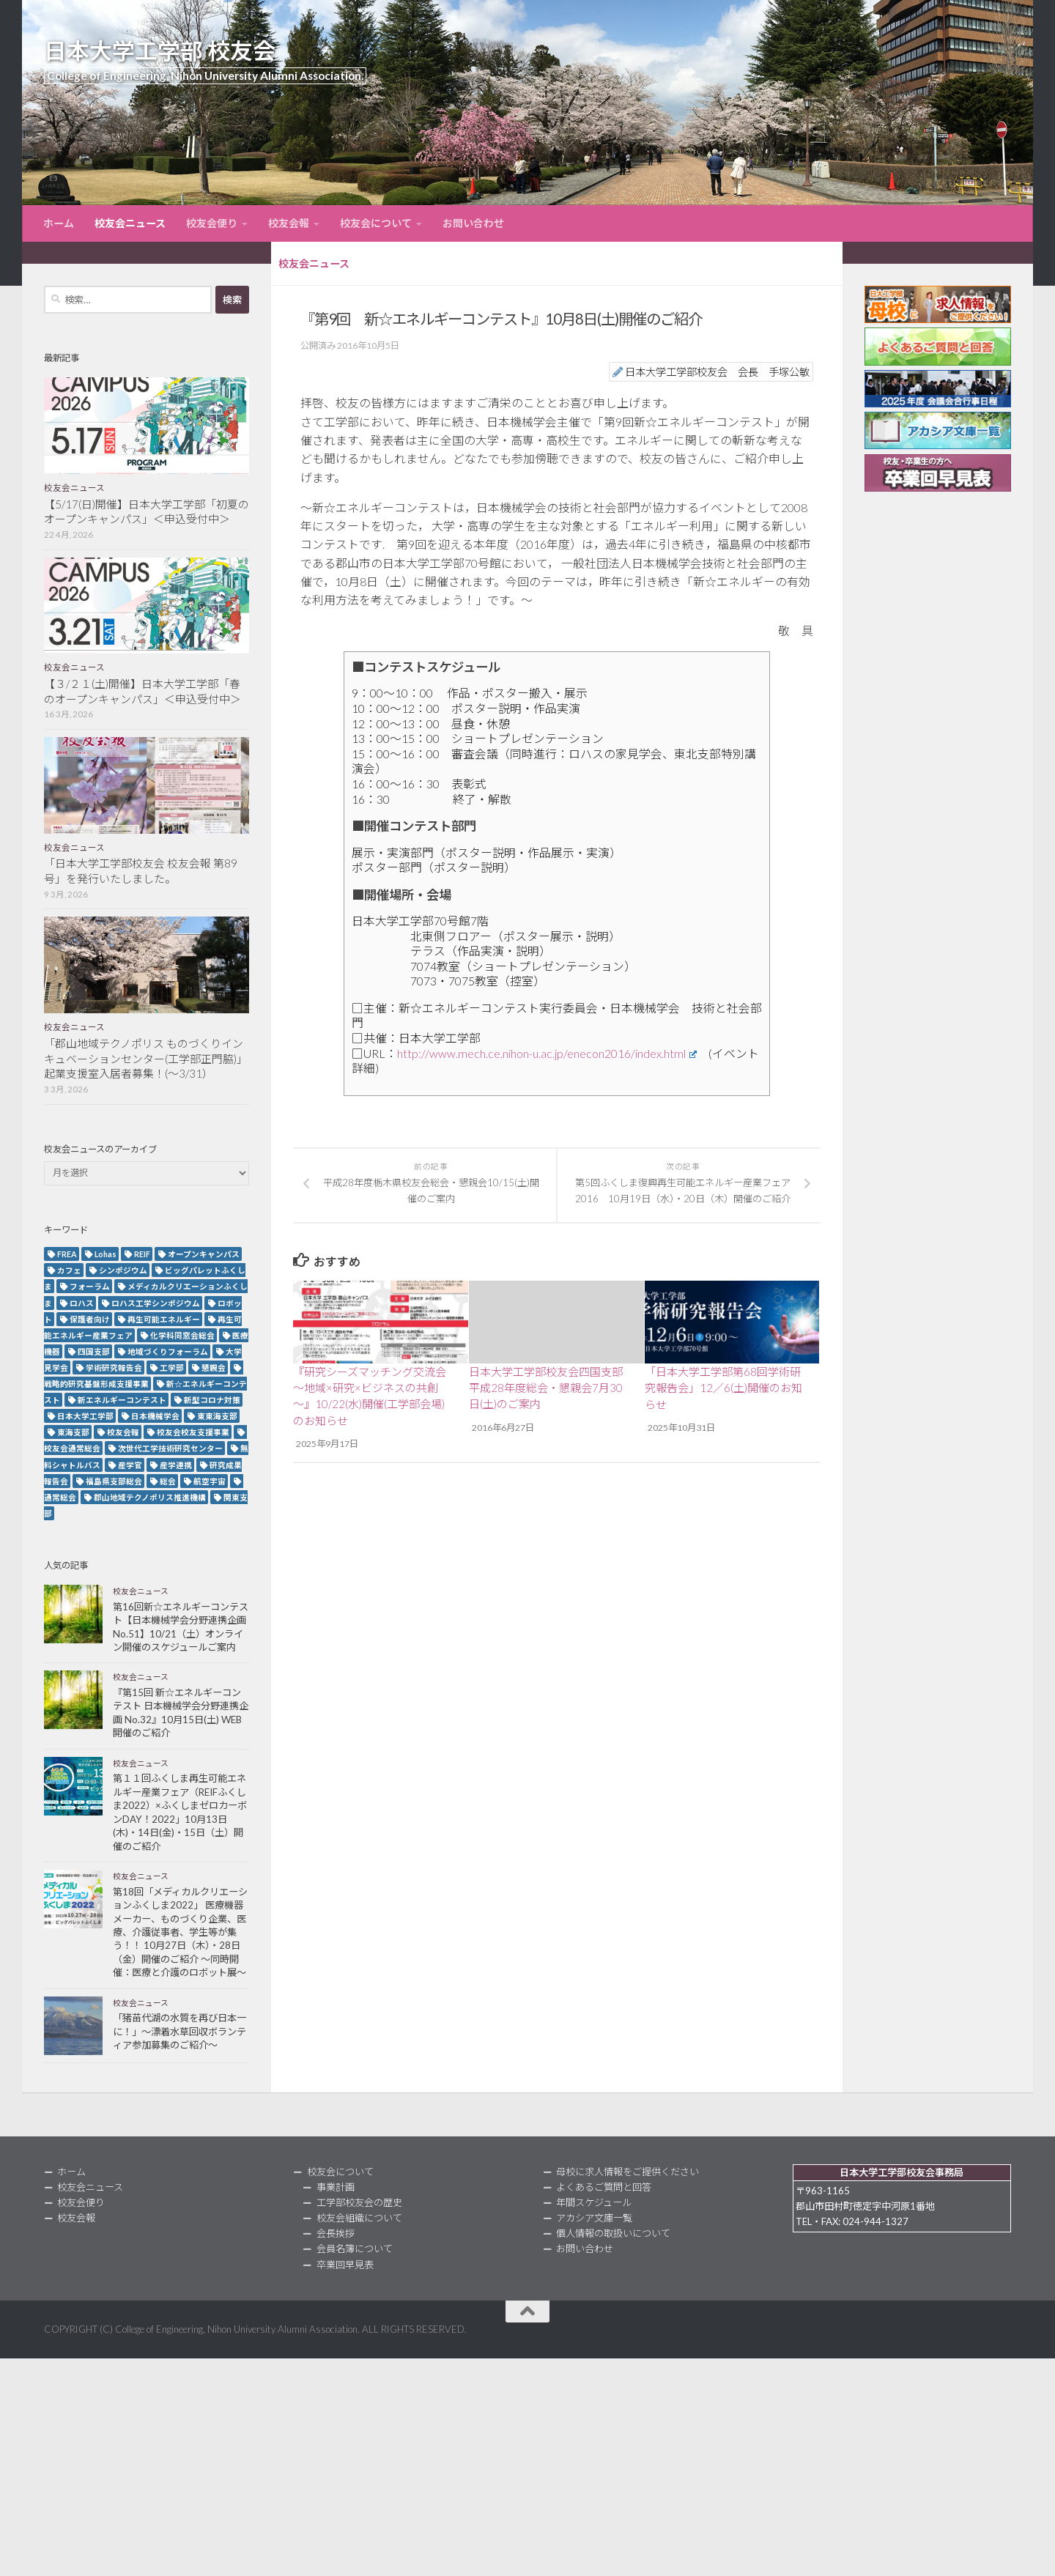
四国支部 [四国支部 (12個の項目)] (94, 1351)
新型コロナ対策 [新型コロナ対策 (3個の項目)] (212, 1399)
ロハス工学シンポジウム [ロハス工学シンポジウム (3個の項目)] (155, 1303)
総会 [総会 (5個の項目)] (168, 1481)
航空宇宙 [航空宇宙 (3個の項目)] (209, 1481)
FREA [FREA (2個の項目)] (67, 1254)
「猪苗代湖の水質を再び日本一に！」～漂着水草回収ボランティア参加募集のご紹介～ (179, 2031)
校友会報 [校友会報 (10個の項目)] (123, 1432)
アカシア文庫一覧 (594, 2218)
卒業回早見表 (345, 2264)
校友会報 (288, 223)
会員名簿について (354, 2248)
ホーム (58, 223)
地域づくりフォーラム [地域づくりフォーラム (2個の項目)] (167, 1351)
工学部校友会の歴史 (359, 2202)
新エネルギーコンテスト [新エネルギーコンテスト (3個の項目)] (122, 1399)
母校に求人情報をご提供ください (627, 2171)
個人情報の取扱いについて (613, 2233)
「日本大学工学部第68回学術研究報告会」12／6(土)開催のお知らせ (723, 1388)
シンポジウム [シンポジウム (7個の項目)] (123, 1270)
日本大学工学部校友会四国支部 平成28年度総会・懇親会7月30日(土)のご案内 (546, 1388)
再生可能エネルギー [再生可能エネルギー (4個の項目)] (163, 1319)
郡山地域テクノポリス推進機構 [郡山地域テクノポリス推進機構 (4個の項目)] (150, 1497)
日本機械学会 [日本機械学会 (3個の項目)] (155, 1416)
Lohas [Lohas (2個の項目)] (105, 1254)
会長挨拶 (335, 2233)
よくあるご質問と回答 (603, 2187)
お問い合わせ (473, 223)
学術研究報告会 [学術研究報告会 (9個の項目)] (114, 1367)
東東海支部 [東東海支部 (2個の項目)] (217, 1416)
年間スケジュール (594, 2202)
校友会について (376, 223)
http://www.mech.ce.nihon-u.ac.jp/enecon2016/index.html (547, 1053)
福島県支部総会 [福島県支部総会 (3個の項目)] (114, 1481)
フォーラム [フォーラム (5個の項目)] (90, 1286)
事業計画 (335, 2187)
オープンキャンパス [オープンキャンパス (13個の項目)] (204, 1254)
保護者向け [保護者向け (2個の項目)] (90, 1319)
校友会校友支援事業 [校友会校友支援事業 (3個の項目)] (193, 1432)
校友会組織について (359, 2218)
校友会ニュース (130, 223)
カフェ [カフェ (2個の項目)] (69, 1270)
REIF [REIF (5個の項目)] (142, 1254)
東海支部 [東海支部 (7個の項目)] (73, 1432)
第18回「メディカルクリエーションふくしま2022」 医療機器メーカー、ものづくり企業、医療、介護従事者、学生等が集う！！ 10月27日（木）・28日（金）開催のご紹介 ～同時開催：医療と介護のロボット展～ (180, 1932)
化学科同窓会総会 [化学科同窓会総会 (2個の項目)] (182, 1335)
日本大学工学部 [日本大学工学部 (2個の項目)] (85, 1416)
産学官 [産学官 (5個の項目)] (130, 1465)
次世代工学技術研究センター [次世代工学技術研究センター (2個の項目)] (170, 1448)
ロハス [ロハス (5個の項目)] (82, 1303)
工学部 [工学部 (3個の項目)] (172, 1367)
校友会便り (211, 223)
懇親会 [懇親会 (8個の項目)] (213, 1367)
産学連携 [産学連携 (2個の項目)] (176, 1465)
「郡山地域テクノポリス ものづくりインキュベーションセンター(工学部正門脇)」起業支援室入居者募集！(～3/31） (146, 1059)
